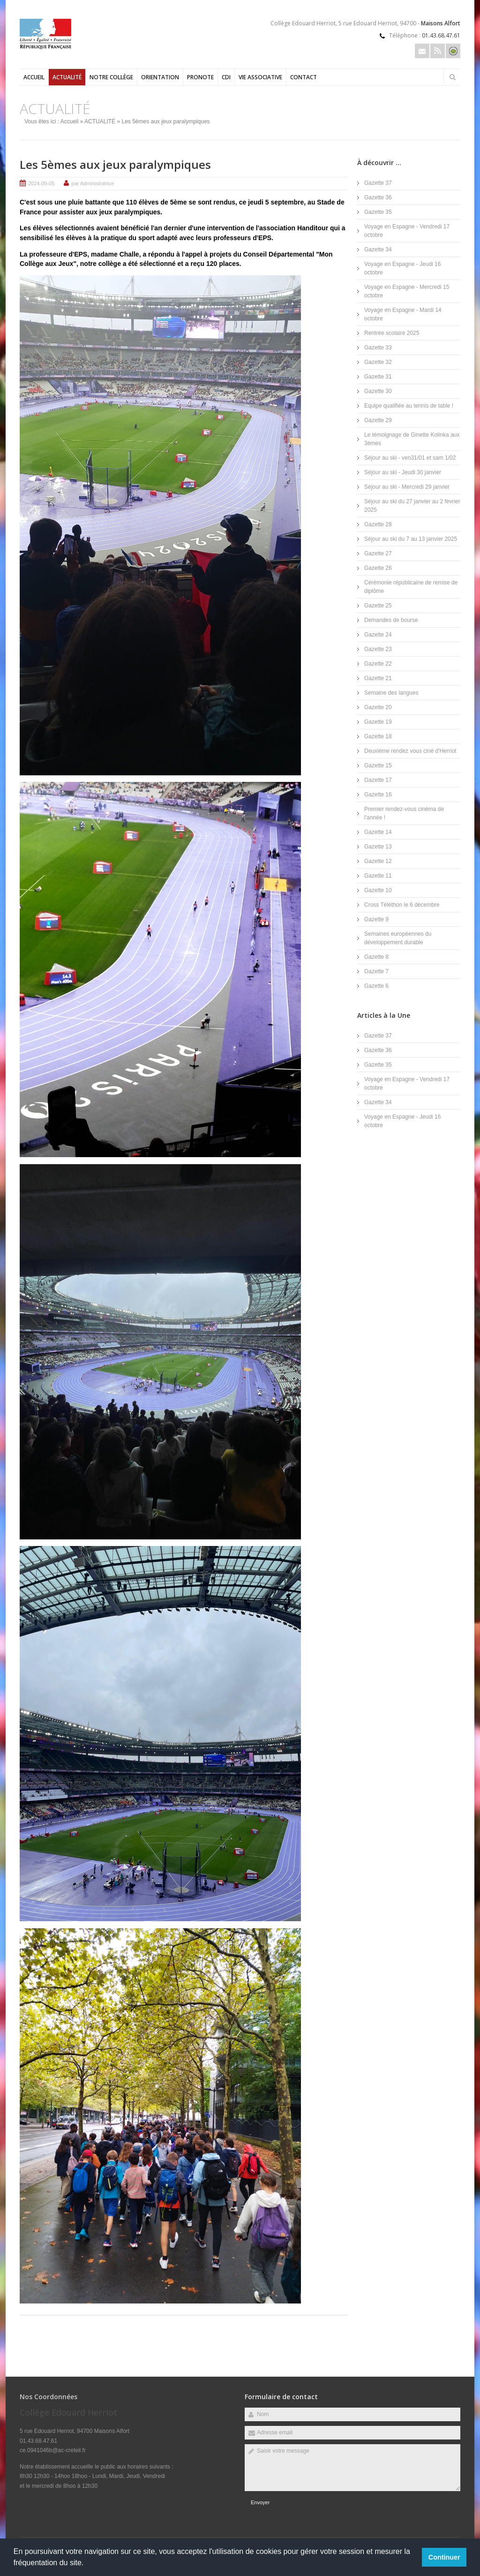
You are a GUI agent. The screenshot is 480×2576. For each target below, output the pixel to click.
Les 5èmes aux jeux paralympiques (115, 164)
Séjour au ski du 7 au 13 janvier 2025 (410, 539)
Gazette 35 (378, 212)
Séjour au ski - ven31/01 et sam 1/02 (410, 458)
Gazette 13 (378, 846)
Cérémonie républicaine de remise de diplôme (411, 586)
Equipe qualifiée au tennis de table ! (408, 405)
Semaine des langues (391, 692)
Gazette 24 (378, 634)
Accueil (34, 77)
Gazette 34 (378, 249)
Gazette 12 (378, 861)
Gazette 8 (376, 957)
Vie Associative (260, 77)
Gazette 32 (378, 362)
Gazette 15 (378, 765)
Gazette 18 (378, 736)
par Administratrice (92, 183)
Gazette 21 (378, 678)
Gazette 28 (378, 524)
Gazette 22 (378, 663)
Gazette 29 (378, 420)
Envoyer (260, 2502)
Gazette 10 (378, 890)
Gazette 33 (378, 347)
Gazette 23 (378, 649)
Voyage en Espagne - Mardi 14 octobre (403, 314)
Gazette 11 (378, 875)
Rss (437, 51)
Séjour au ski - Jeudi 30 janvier (402, 472)
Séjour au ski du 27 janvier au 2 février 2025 (412, 505)
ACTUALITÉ (67, 77)
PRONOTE (200, 77)
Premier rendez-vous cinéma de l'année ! (404, 813)
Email (422, 51)
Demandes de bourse (391, 620)
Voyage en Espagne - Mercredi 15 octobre (406, 291)
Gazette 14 (378, 832)
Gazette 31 (378, 376)
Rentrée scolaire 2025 (391, 333)
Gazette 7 (376, 971)
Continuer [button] (444, 2557)
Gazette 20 (378, 707)
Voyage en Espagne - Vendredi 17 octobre (407, 230)
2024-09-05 (41, 183)
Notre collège (111, 77)
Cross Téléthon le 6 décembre (402, 905)
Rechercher (452, 77)
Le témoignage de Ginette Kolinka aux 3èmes (411, 439)
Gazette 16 (378, 794)
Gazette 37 (378, 183)
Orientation (160, 77)
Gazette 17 (378, 780)
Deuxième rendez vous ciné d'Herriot (410, 751)
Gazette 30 (378, 391)
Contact (303, 77)
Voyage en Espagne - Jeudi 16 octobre (402, 268)
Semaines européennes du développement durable (397, 938)
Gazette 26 (378, 568)
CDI (226, 77)
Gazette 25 (378, 605)
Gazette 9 (376, 919)
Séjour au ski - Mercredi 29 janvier (407, 487)
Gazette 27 (378, 553)
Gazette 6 (376, 986)
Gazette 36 (378, 197)
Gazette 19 (378, 722)
